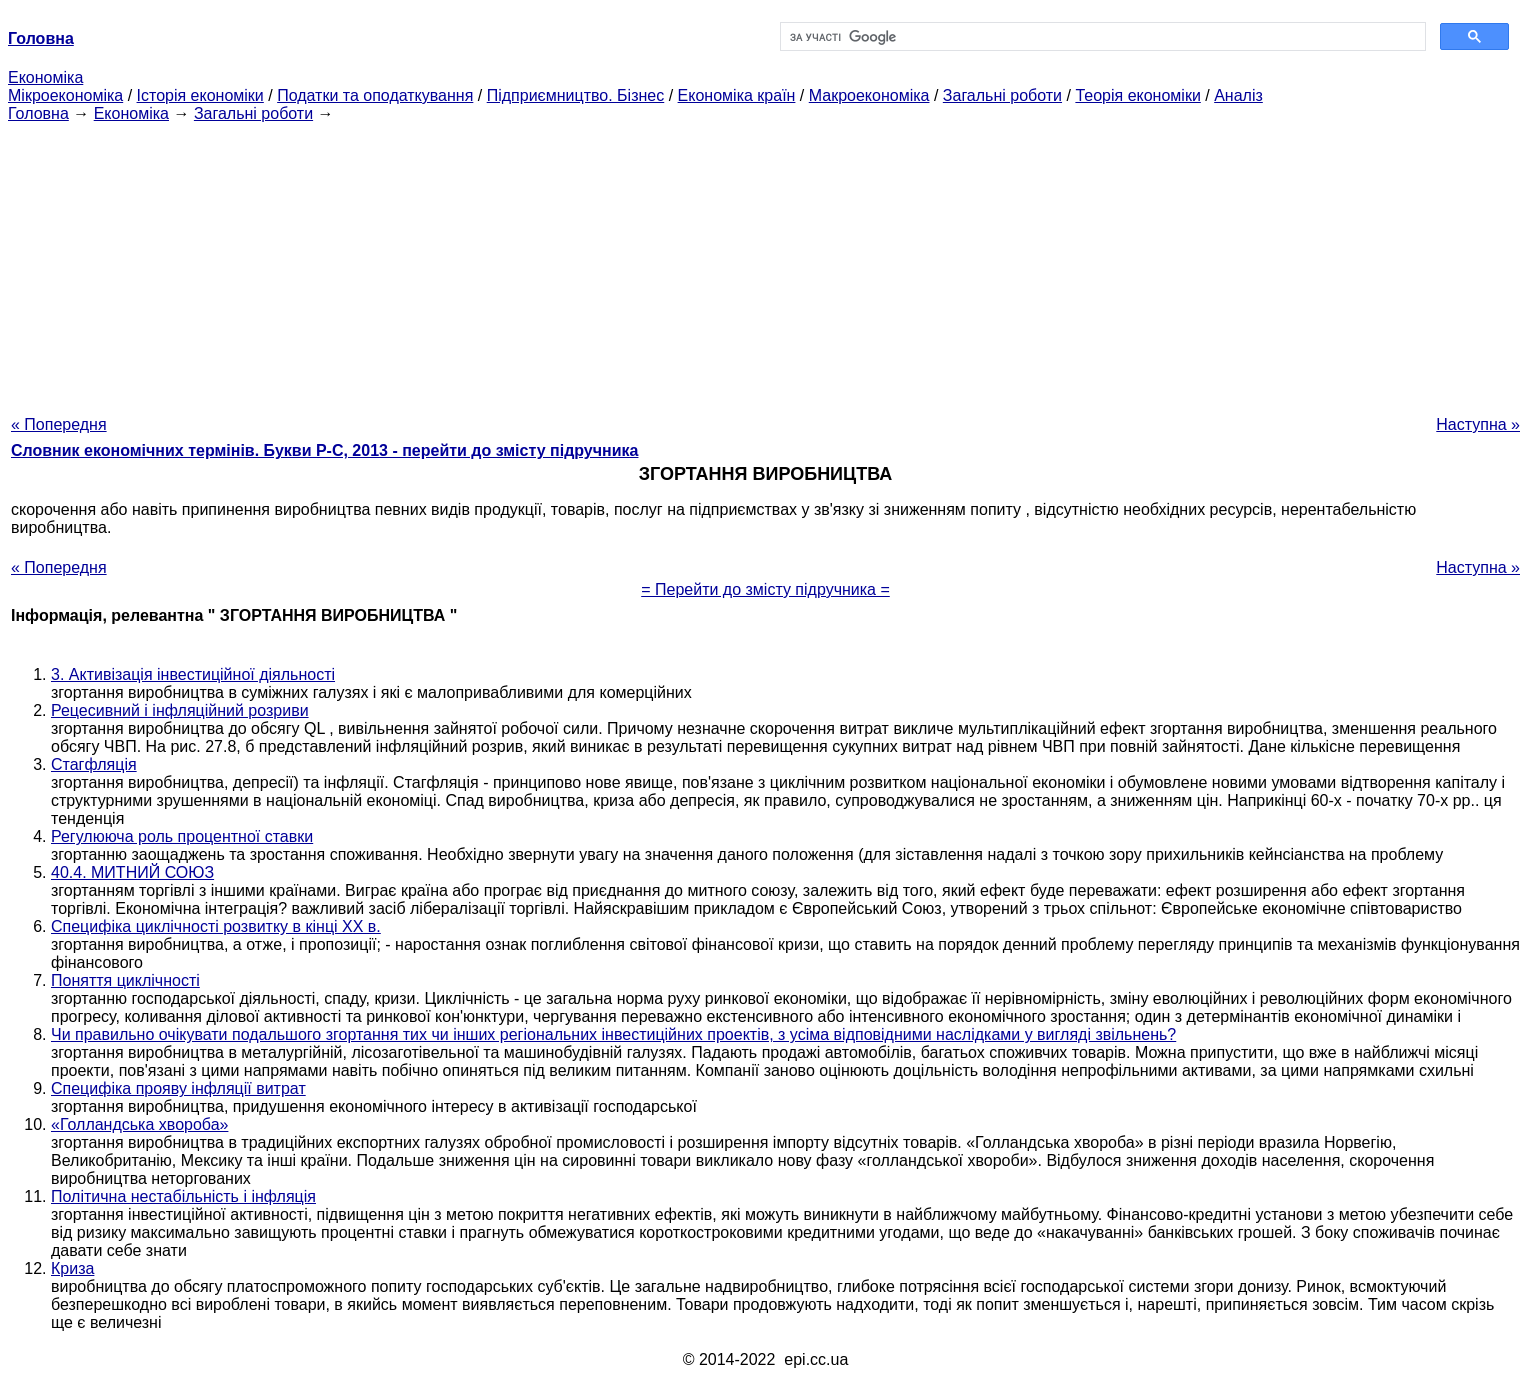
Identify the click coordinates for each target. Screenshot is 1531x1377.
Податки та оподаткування (375, 95)
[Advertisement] (766, 263)
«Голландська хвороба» (139, 1124)
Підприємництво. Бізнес (576, 95)
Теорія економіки (1137, 95)
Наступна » (1478, 424)
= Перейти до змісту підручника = (765, 589)
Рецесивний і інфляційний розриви (180, 710)
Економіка (45, 77)
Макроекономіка (869, 95)
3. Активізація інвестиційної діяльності (193, 674)
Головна (38, 113)
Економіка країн (737, 95)
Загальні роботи (1002, 95)
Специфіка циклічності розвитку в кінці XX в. (216, 926)
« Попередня (59, 424)
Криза (72, 1268)
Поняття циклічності (125, 980)
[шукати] (1101, 37)
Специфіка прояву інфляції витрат (178, 1088)
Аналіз (1238, 95)
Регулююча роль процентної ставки (182, 836)
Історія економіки (200, 95)
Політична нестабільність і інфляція (183, 1196)
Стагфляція (94, 764)
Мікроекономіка (65, 95)
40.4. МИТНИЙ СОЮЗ (132, 872)
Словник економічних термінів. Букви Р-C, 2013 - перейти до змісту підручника (324, 450)
